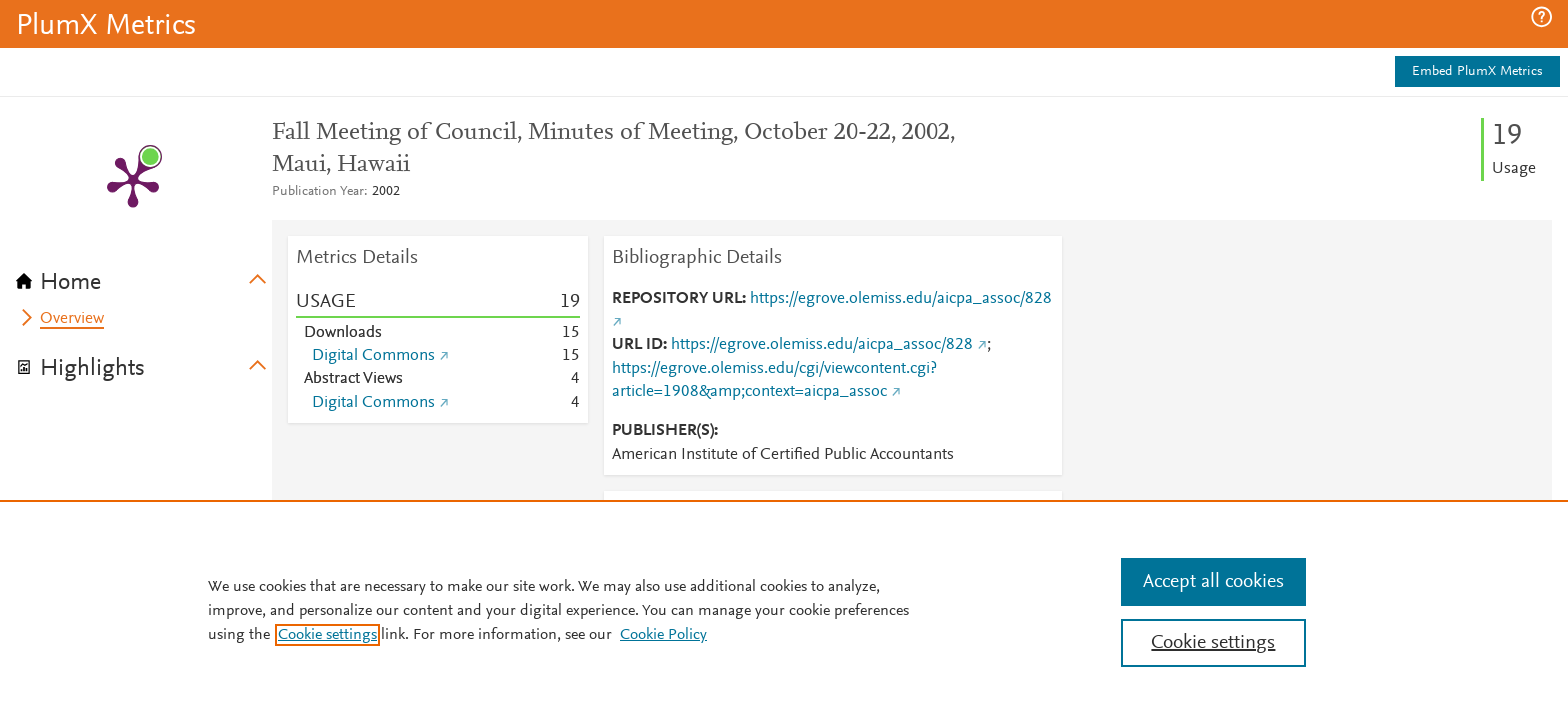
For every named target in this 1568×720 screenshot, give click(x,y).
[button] (1541, 17)
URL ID (637, 345)
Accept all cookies (1213, 582)
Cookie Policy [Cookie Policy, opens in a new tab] (663, 635)
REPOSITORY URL (677, 299)
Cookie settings (327, 635)
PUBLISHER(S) (663, 431)
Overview (72, 319)
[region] (784, 610)
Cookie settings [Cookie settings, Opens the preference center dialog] (1213, 643)
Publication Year (318, 192)
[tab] (144, 276)
